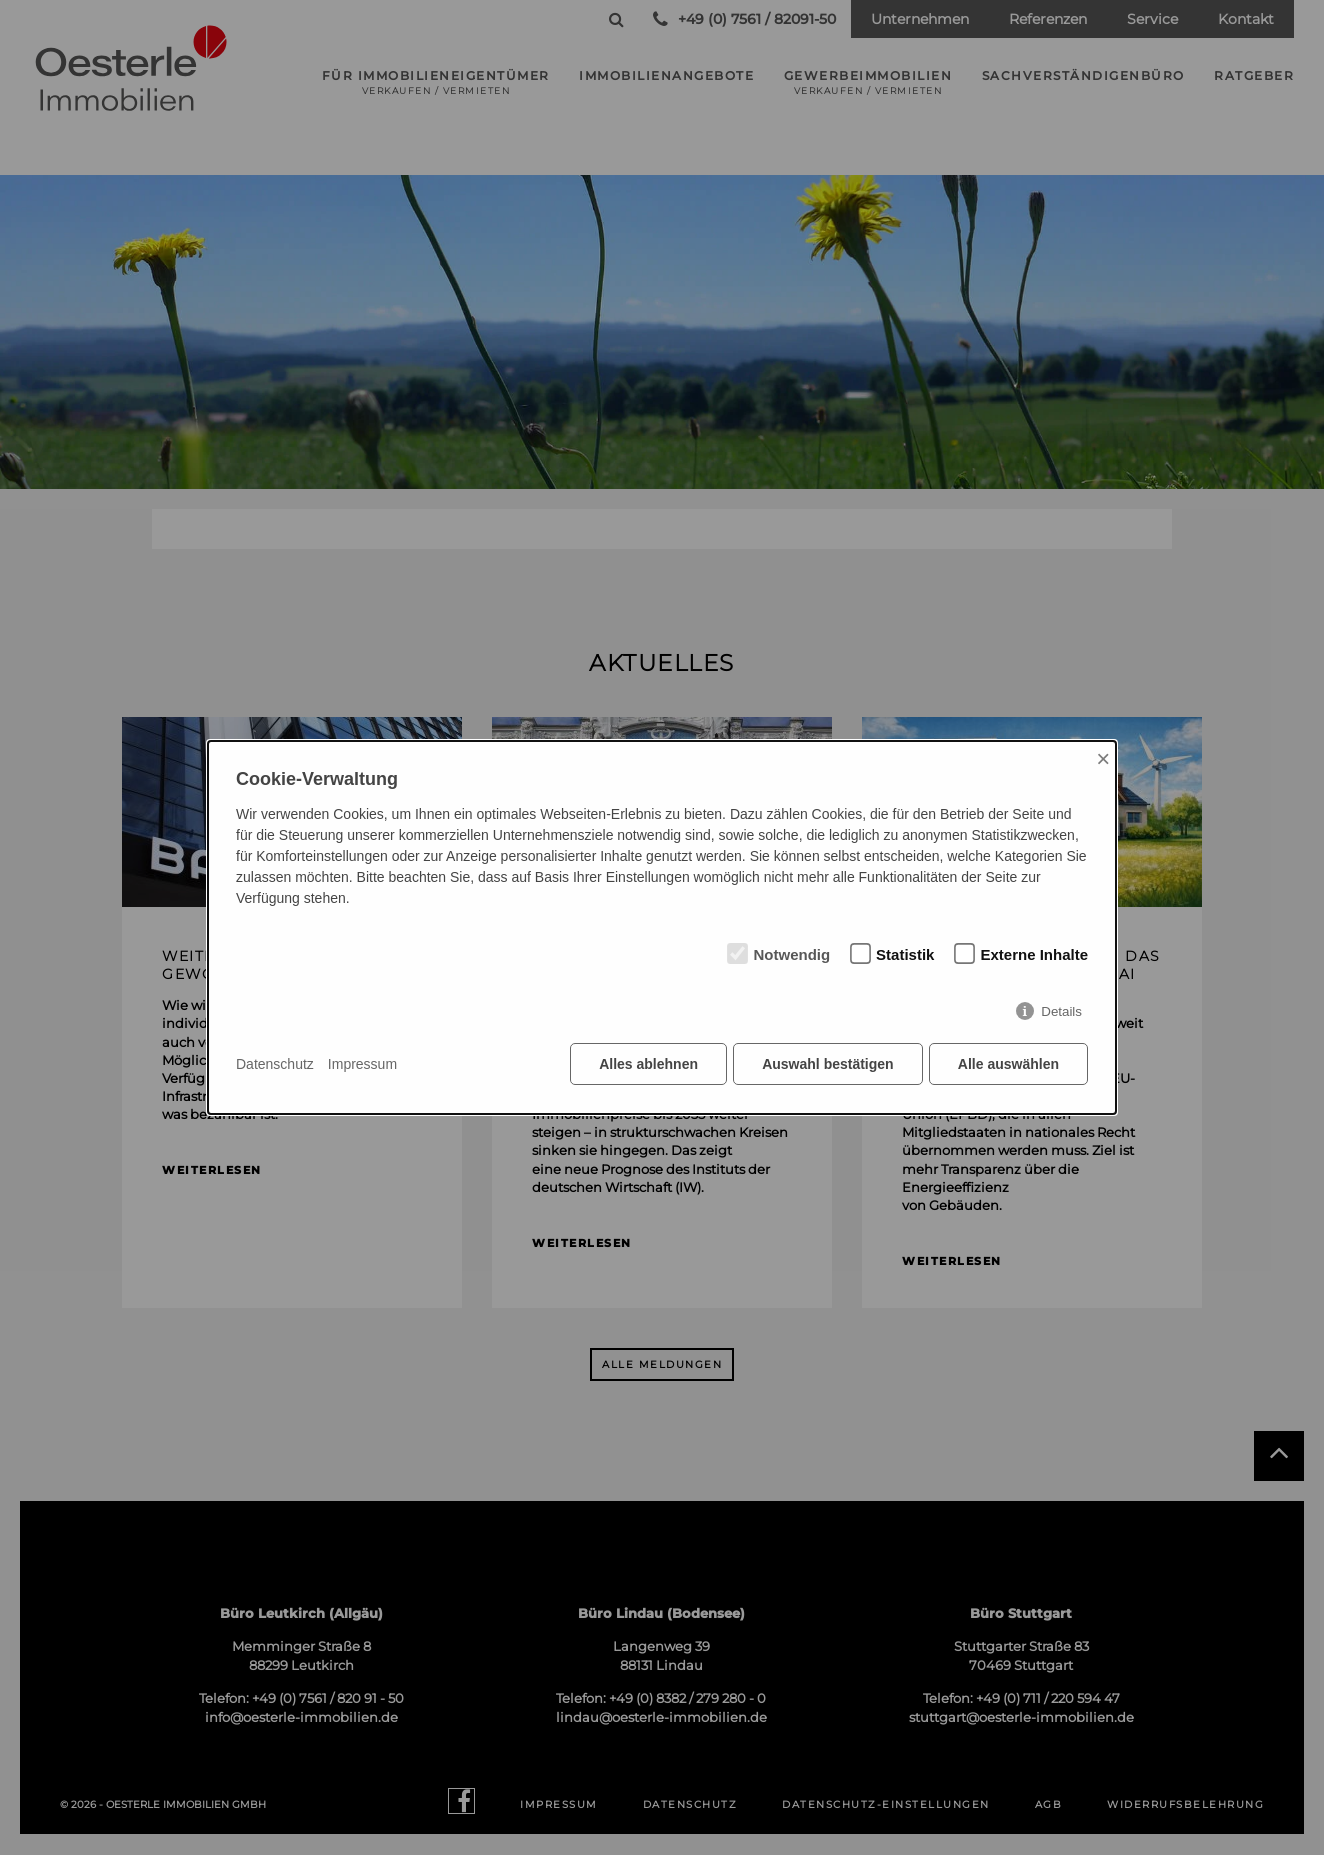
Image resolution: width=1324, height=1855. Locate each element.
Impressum (362, 1064)
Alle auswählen (1008, 1065)
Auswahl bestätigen (826, 1065)
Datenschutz (275, 1064)
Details (1061, 1012)
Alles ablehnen (647, 1065)
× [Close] (1103, 758)
